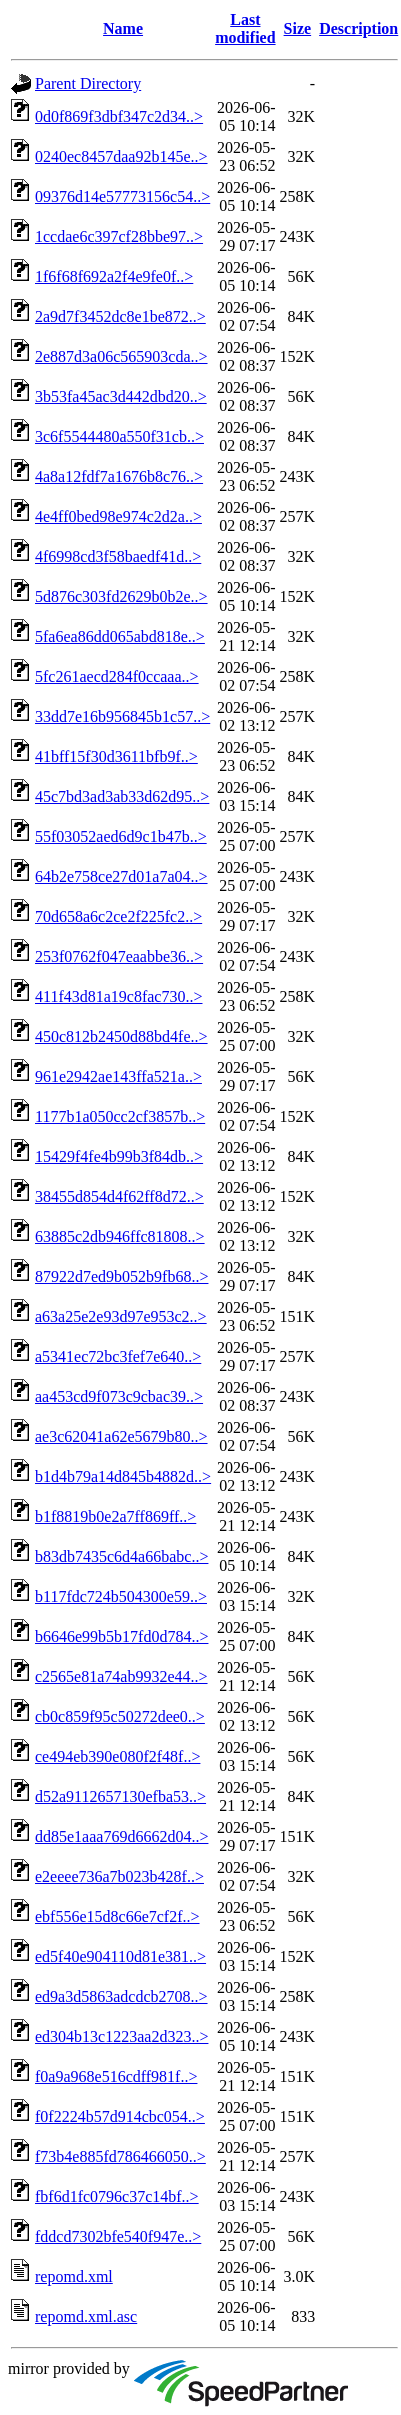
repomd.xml (74, 2276)
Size (298, 28)
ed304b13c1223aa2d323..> (121, 2036)
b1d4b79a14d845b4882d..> (123, 1476)
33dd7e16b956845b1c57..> (122, 716)
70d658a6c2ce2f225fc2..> (118, 916)
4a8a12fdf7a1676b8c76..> (119, 476)
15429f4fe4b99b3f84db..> (119, 1156)
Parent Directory (88, 83)
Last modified (245, 28)
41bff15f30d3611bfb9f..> (116, 756)
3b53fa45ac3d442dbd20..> (121, 396)
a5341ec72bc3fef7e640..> (118, 1356)
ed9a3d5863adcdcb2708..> (121, 1996)
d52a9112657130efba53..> (120, 1796)
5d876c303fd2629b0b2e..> (121, 596)
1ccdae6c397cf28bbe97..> (119, 236)
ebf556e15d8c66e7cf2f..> (117, 1916)
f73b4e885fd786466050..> (120, 2156)
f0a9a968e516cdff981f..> (116, 2076)
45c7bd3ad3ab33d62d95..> (122, 796)
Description (358, 28)
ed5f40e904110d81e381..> (120, 1956)
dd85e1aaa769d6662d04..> (121, 1836)
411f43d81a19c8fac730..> (119, 996)
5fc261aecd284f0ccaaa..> (117, 676)
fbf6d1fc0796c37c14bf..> (117, 2196)
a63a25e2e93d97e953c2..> (121, 1316)
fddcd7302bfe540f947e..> (118, 2236)
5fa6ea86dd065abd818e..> (120, 636)
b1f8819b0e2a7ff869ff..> (115, 1516)
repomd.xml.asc (86, 2316)
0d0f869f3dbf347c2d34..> (119, 116)
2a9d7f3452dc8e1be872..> (120, 316)
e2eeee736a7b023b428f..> (119, 1876)
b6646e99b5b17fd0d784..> (121, 1636)
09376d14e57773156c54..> (122, 196)
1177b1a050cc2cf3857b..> (120, 1116)
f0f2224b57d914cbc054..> (120, 2116)
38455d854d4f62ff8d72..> (119, 1196)
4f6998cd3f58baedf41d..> (118, 556)
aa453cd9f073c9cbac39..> (119, 1396)
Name (123, 28)
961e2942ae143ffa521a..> (118, 1076)
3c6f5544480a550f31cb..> (119, 436)
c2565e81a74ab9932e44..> (121, 1676)
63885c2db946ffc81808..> (120, 1236)
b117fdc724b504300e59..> (121, 1596)
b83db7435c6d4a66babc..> (121, 1556)
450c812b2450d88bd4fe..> (121, 1036)
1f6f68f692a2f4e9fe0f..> (114, 276)
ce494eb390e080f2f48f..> (117, 1756)
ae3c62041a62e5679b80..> (121, 1436)
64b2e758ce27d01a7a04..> (121, 876)
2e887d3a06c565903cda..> (121, 356)
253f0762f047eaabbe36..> (119, 956)
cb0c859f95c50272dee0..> (120, 1716)
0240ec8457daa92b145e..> (121, 156)
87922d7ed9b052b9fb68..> (121, 1276)
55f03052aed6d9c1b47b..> (121, 836)
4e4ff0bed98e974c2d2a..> (118, 516)
